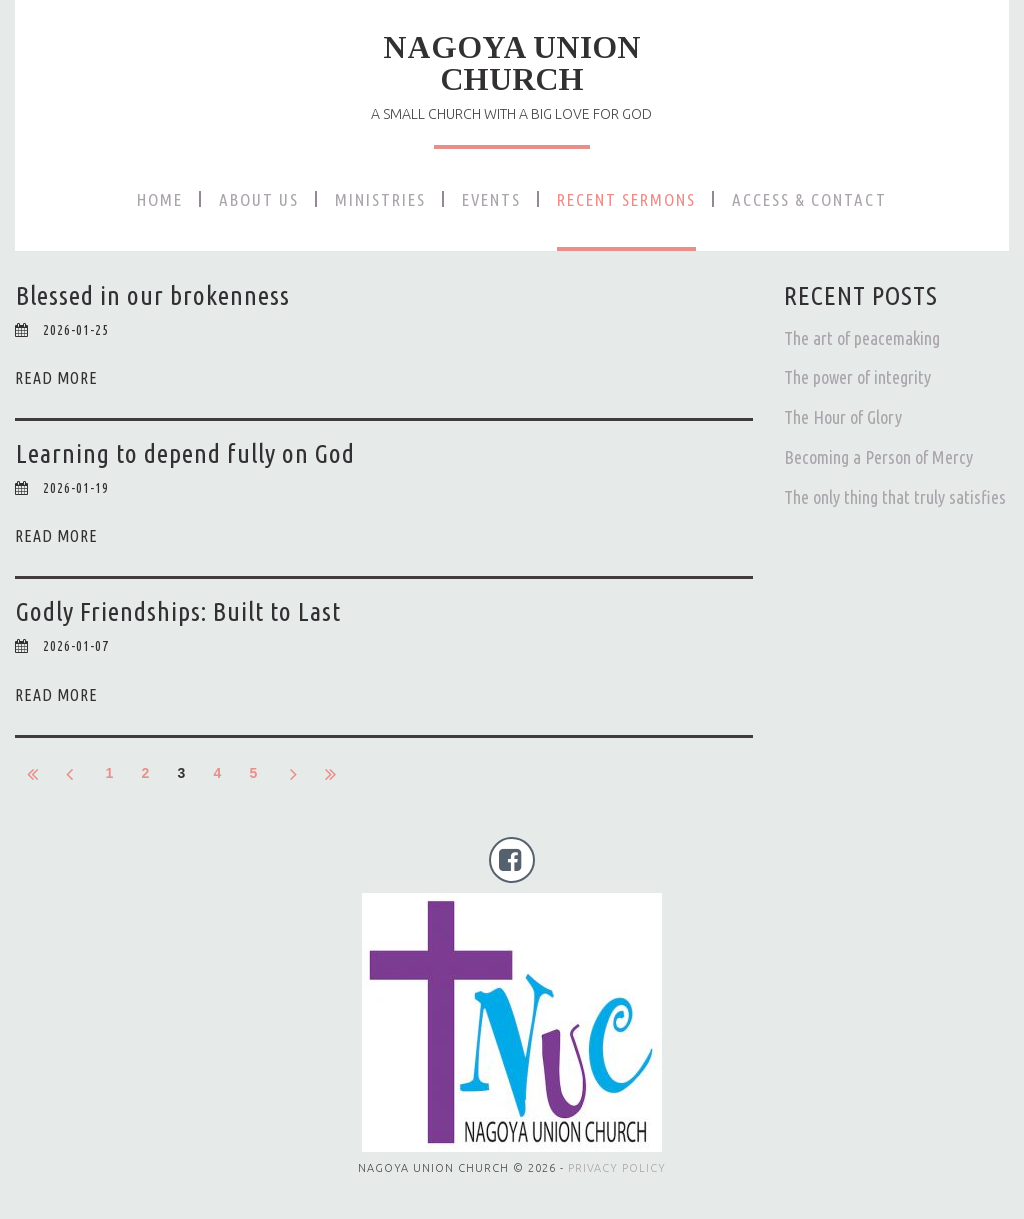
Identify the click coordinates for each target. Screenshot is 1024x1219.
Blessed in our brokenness (153, 295)
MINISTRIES (380, 199)
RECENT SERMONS (626, 199)
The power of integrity (857, 377)
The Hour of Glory (843, 417)
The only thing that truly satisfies (895, 497)
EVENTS (491, 199)
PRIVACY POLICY (617, 1168)
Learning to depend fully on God (185, 453)
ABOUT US (259, 199)
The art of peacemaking (862, 338)
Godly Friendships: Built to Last (178, 611)
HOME (160, 199)
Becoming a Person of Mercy (878, 457)
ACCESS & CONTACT (809, 199)
